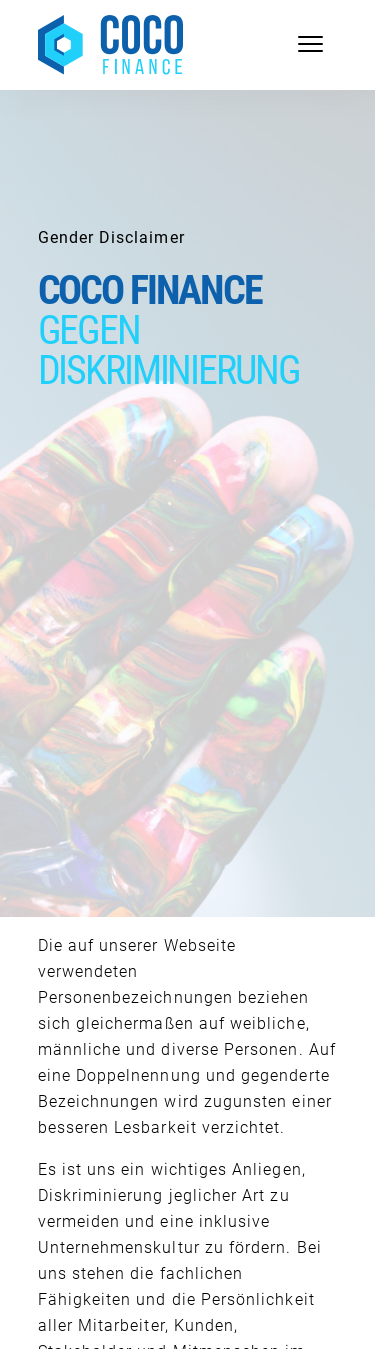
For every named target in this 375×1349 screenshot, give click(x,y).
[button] (36, 1313)
